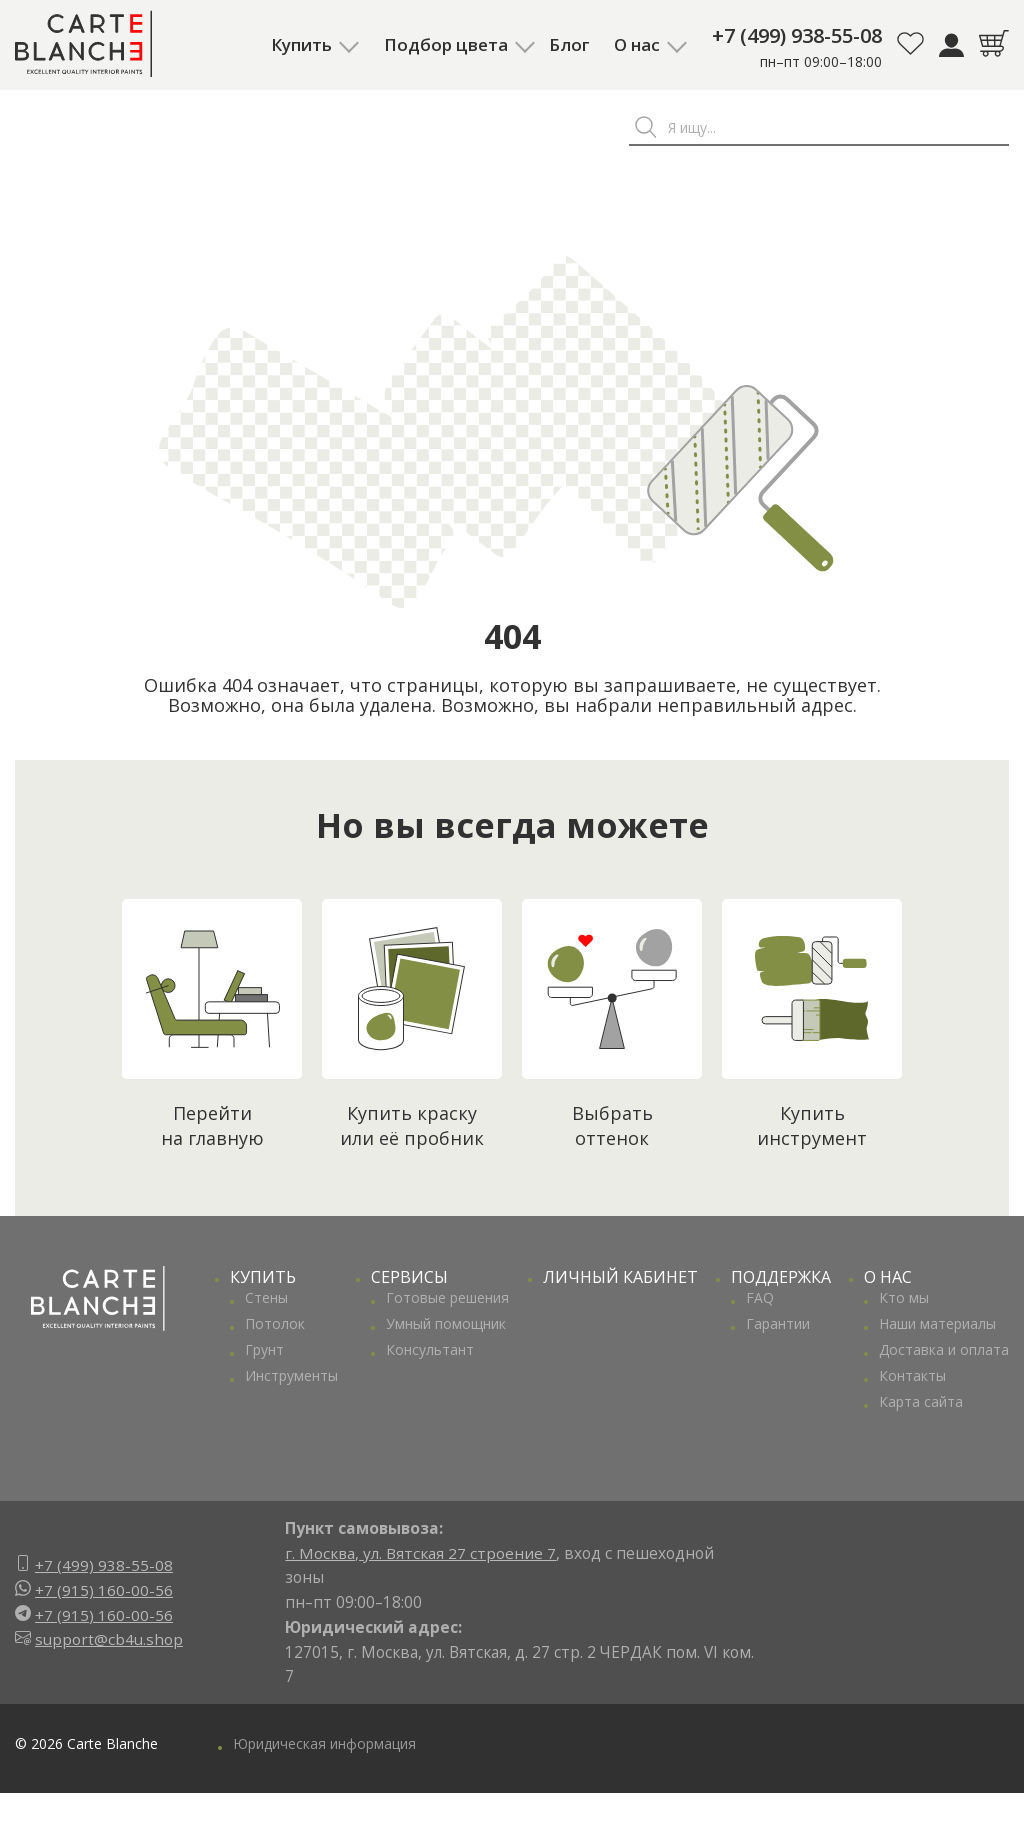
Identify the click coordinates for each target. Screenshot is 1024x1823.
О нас (637, 45)
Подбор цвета (446, 45)
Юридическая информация (324, 1743)
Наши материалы (937, 1323)
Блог (569, 45)
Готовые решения (447, 1297)
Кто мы (904, 1297)
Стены (266, 1297)
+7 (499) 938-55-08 (797, 35)
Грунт (264, 1349)
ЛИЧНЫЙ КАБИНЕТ (620, 1277)
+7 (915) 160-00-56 (104, 1590)
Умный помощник (446, 1323)
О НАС (888, 1277)
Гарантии (778, 1323)
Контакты (912, 1375)
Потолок (275, 1323)
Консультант (430, 1349)
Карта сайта (921, 1401)
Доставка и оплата (944, 1349)
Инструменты (291, 1375)
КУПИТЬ (263, 1277)
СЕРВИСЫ (409, 1277)
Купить (301, 45)
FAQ (760, 1297)
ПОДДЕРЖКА (781, 1277)
